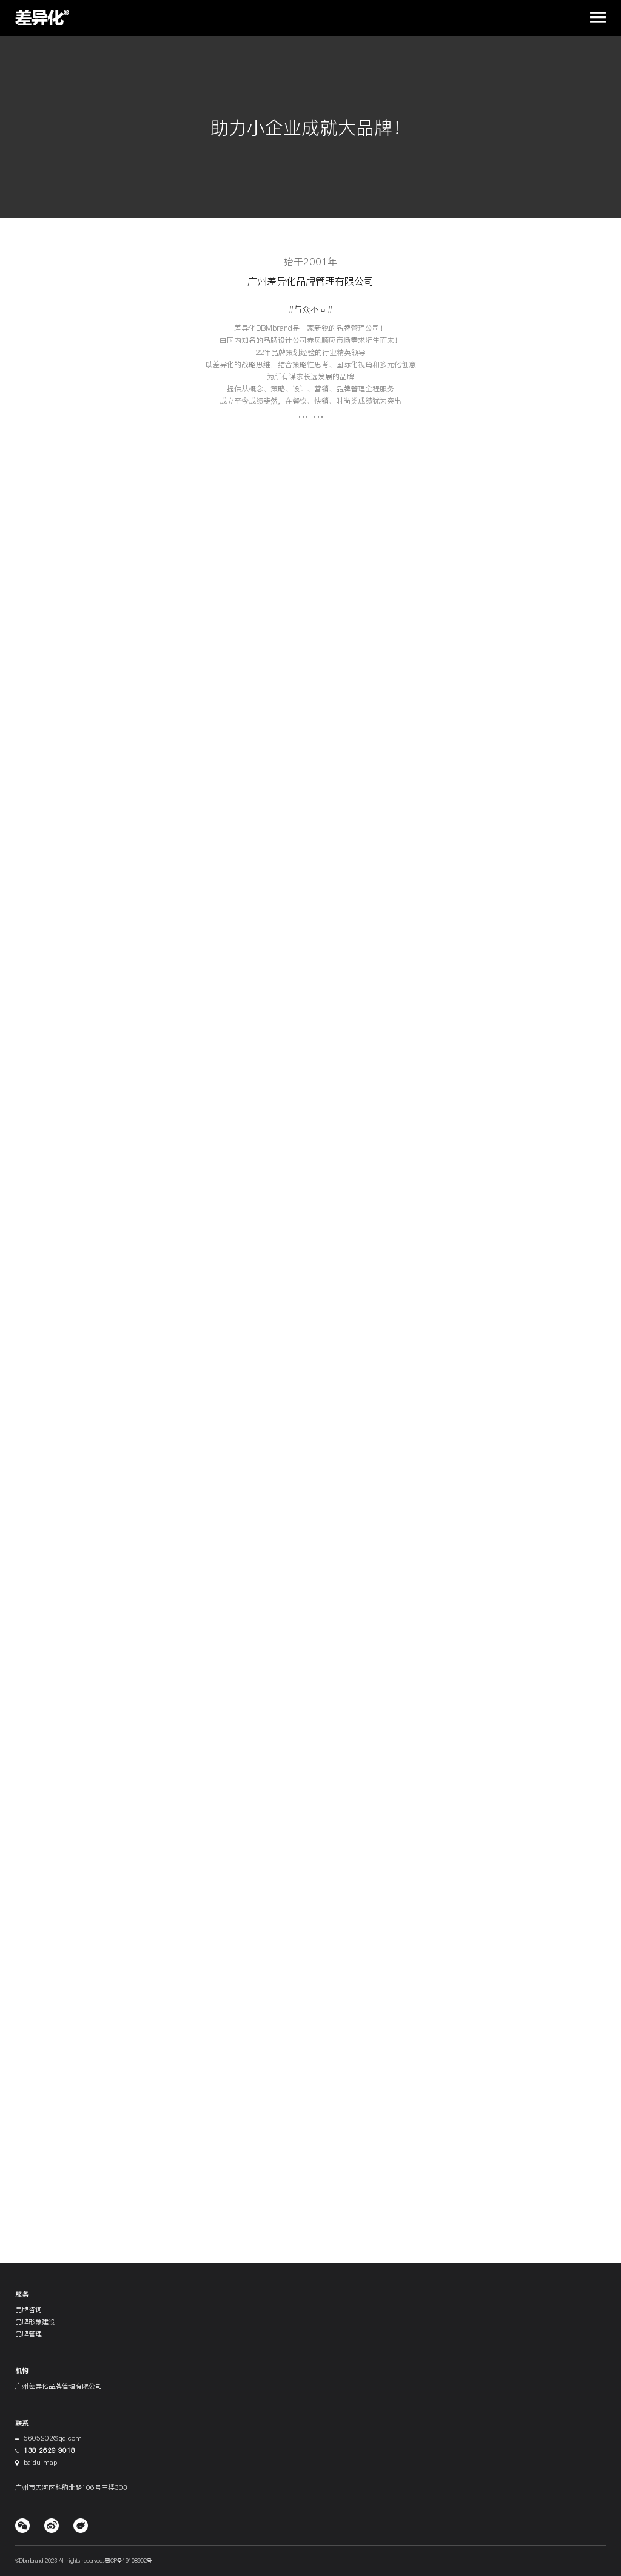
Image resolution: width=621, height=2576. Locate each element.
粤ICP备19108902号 (128, 2560)
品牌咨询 (28, 2309)
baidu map (40, 2462)
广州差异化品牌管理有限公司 (58, 2386)
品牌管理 (28, 2334)
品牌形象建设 (35, 2322)
